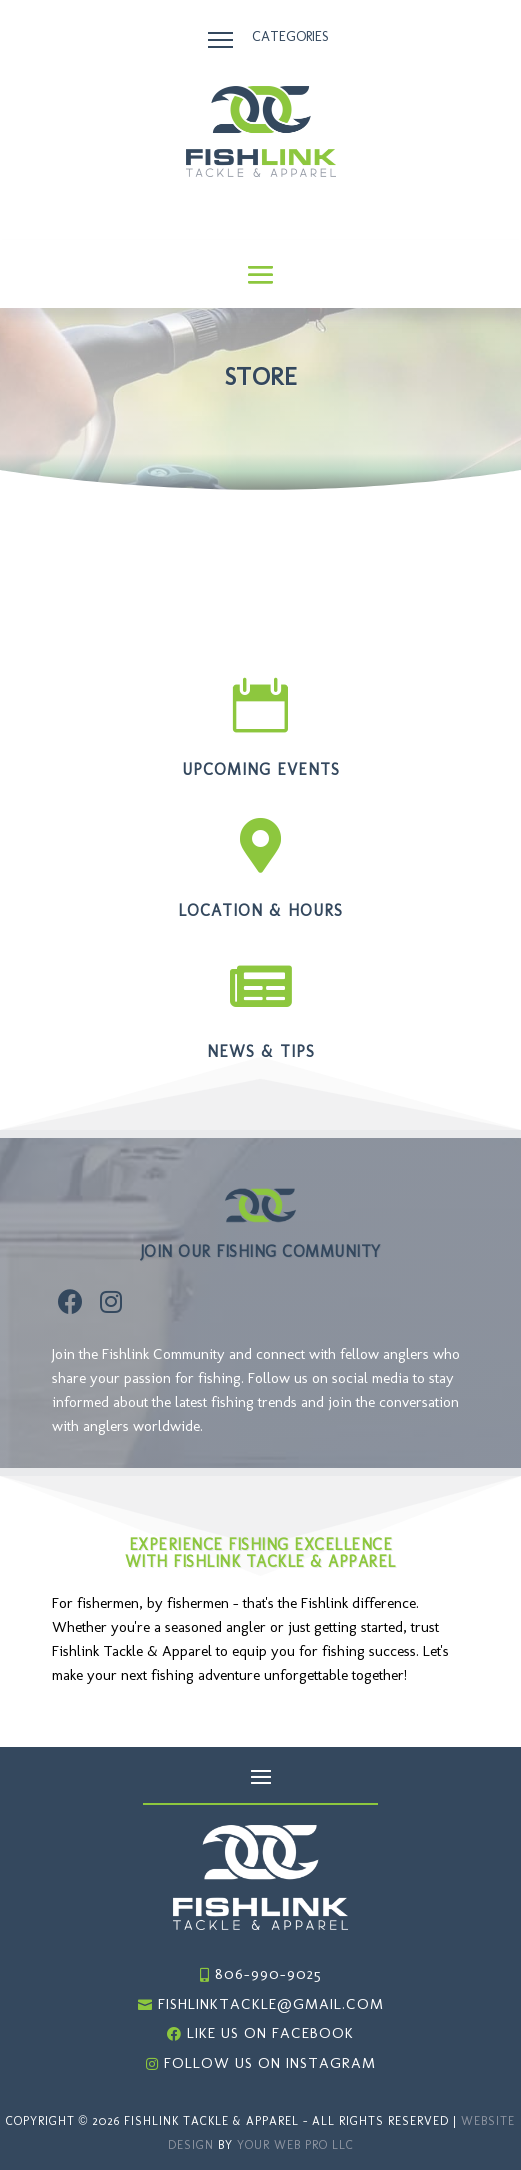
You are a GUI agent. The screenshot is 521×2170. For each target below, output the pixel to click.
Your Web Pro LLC (295, 2145)
